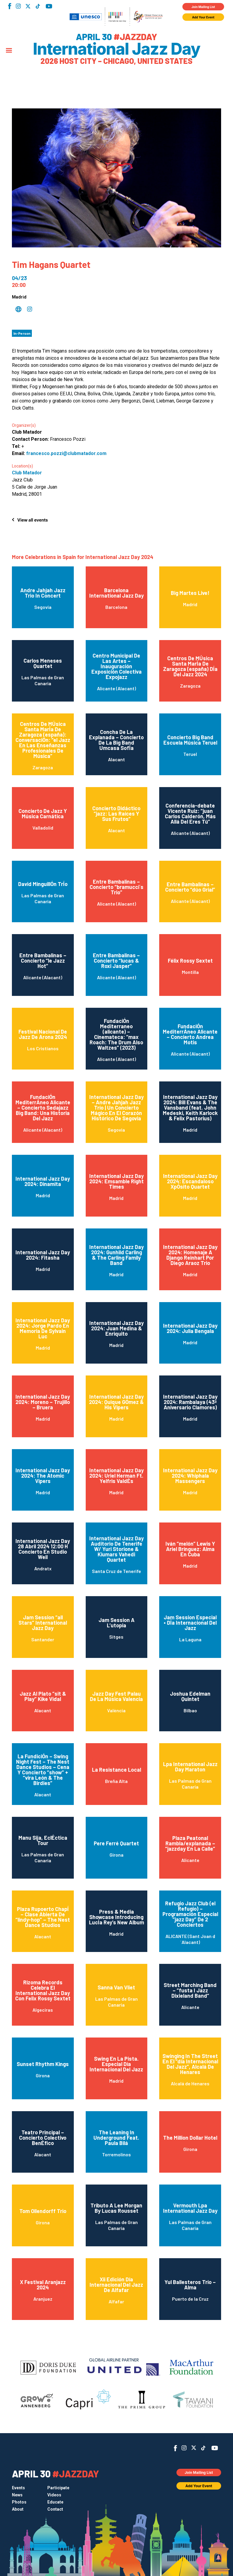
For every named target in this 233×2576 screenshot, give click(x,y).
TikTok (38, 6)
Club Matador (27, 473)
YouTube (49, 6)
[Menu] (9, 51)
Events (18, 2487)
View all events (32, 519)
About (18, 2509)
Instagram (18, 6)
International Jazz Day (116, 49)
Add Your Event (203, 17)
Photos (19, 2502)
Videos (54, 2495)
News (17, 2495)
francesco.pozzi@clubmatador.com (66, 453)
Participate (58, 2487)
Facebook (9, 6)
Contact (55, 2509)
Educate (55, 2502)
